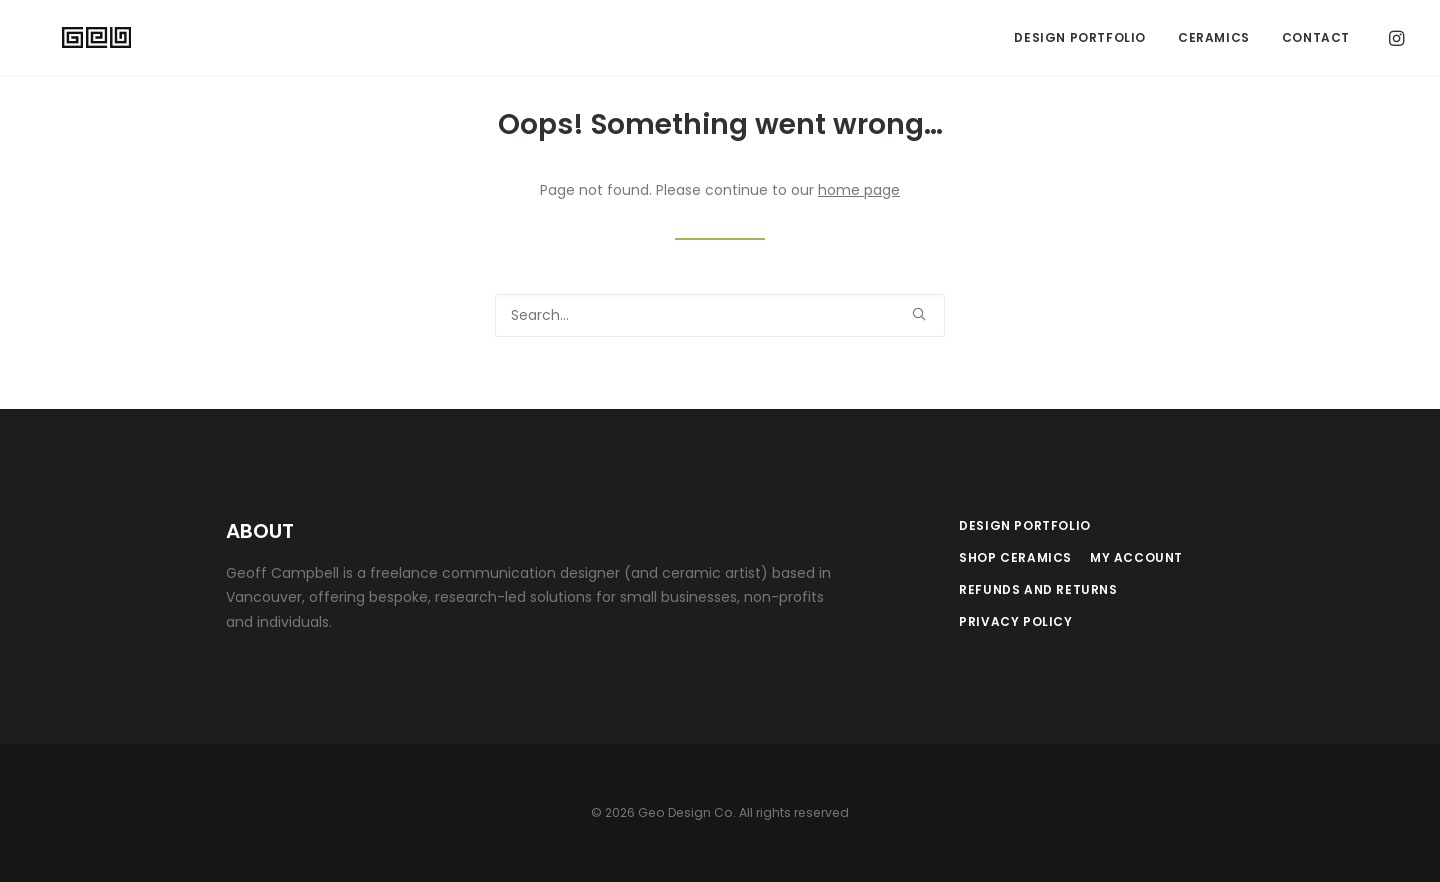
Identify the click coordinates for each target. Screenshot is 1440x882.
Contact (1316, 38)
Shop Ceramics (1015, 557)
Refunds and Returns (1038, 589)
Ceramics (1214, 38)
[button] (1395, 39)
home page (859, 190)
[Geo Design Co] (75, 39)
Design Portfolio (1080, 38)
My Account (1136, 557)
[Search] (720, 315)
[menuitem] (1080, 39)
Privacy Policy (1015, 621)
